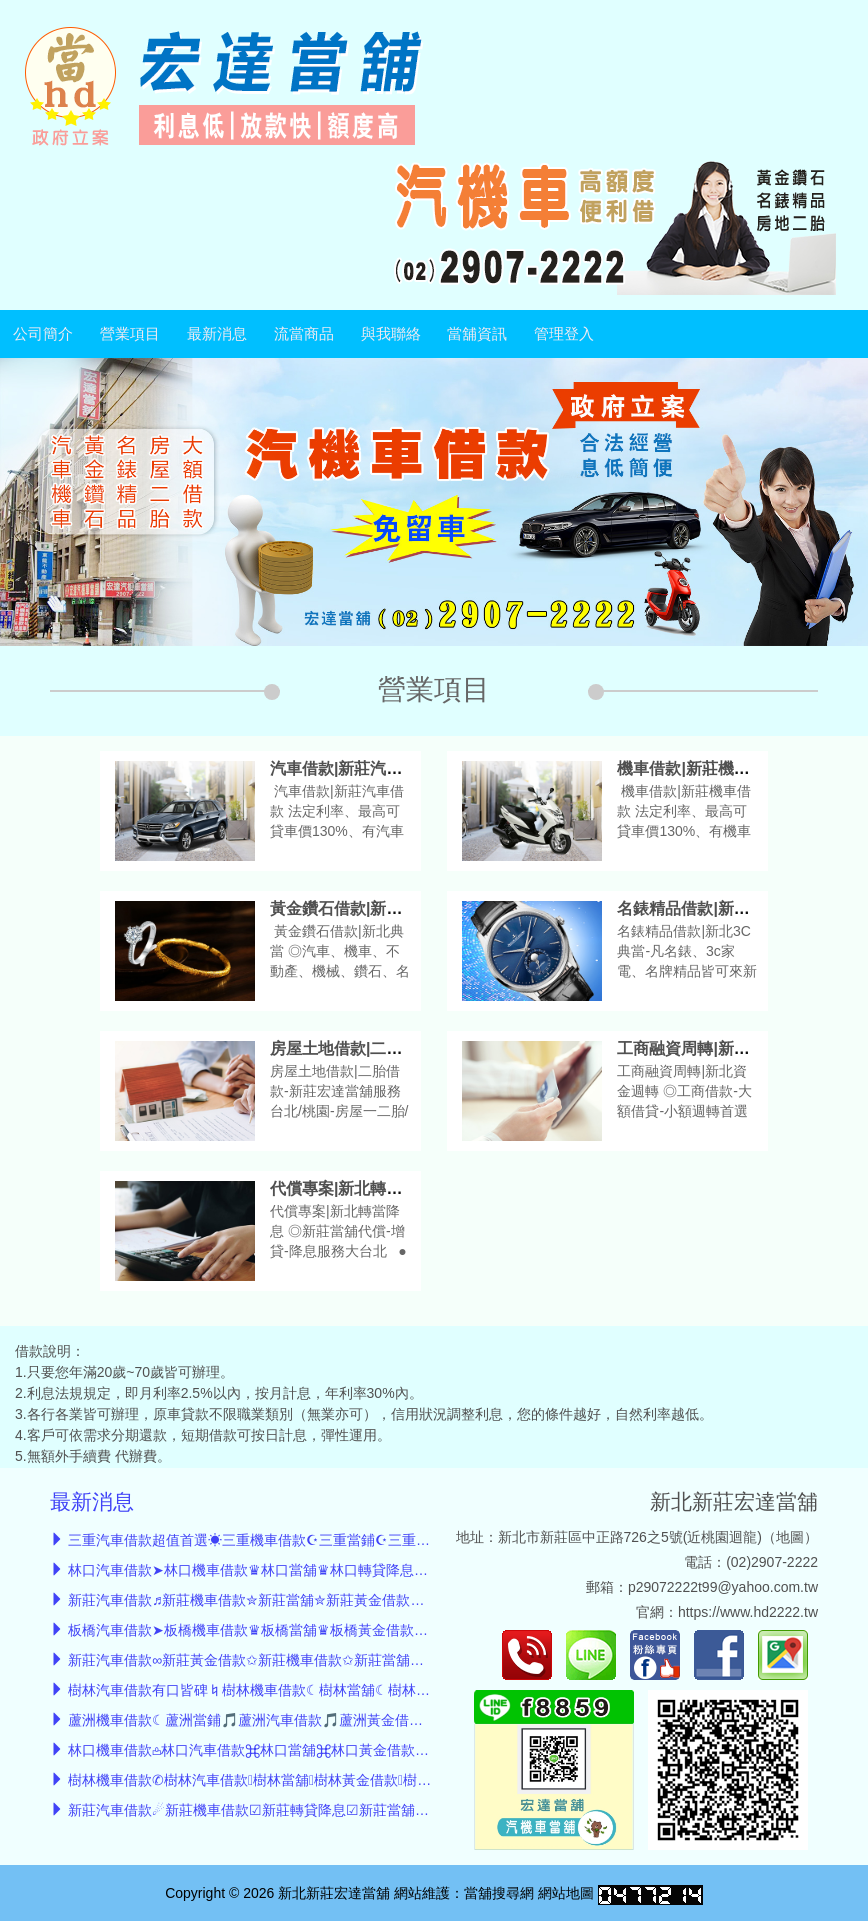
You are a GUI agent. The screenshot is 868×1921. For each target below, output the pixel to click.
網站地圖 (566, 1893)
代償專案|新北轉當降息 (352, 1188)
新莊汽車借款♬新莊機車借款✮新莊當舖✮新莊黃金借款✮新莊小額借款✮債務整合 (321, 1600)
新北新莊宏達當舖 (734, 1501)
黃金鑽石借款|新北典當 (352, 908)
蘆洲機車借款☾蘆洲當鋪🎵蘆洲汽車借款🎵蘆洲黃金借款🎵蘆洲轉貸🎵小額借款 (318, 1720)
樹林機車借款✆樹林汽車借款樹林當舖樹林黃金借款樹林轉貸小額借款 (294, 1780)
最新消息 (217, 334)
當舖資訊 (477, 334)
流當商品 (304, 334)
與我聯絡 (391, 334)
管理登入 (564, 334)
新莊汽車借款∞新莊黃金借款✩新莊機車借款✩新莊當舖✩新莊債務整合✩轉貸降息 (321, 1660)
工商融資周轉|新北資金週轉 (715, 1048)
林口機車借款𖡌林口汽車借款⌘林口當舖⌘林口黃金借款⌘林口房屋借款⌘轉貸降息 (326, 1750)
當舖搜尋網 (499, 1893)
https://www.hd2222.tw (748, 1612)
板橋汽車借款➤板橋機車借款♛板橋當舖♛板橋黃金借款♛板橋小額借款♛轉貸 (310, 1630)
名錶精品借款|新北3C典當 (709, 908)
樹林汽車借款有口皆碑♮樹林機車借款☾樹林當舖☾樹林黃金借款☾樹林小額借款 (318, 1690)
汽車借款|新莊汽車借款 (352, 768)
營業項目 (130, 334)
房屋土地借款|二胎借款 (352, 1048)
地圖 (790, 1537)
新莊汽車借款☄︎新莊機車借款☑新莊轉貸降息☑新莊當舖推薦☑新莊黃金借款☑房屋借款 (338, 1810)
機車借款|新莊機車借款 (699, 768)
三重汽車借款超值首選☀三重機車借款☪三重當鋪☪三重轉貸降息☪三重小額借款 (318, 1540)
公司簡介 (43, 334)
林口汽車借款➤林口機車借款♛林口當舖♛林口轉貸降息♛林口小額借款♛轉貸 (310, 1570)
